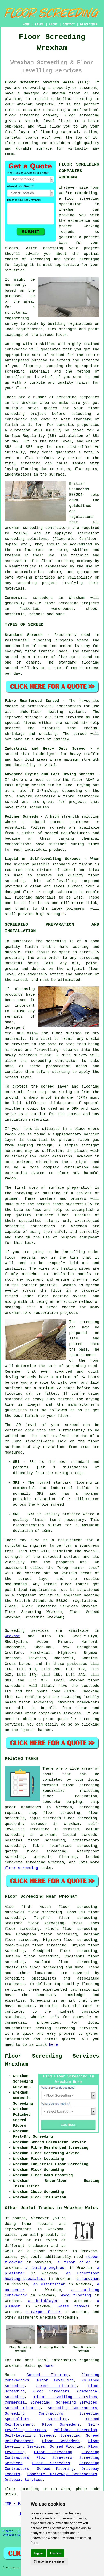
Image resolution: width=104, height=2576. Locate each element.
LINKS (39, 24)
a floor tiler (74, 2262)
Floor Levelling (55, 2380)
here (53, 2045)
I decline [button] (55, 2553)
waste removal (74, 2306)
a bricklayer (43, 2301)
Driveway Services (23, 2480)
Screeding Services (76, 2402)
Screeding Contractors (72, 2408)
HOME (26, 24)
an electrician (49, 2284)
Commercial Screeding (27, 2402)
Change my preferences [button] (49, 2561)
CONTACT (69, 24)
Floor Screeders (51, 2391)
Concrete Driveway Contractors (62, 2474)
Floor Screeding (53, 2452)
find (25, 1907)
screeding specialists (30, 1978)
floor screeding (36, 1702)
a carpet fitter (43, 2312)
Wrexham (12, 1636)
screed (57, 355)
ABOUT (53, 24)
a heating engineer (45, 2268)
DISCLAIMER (88, 24)
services (72, 1713)
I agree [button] (38, 2553)
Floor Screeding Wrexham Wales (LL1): (48, 82)
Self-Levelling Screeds (30, 2436)
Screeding (57, 2419)
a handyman (87, 2279)
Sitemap (8, 2531)
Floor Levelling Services (65, 2397)
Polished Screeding (75, 2430)
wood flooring (76, 2295)
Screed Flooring (48, 2375)
